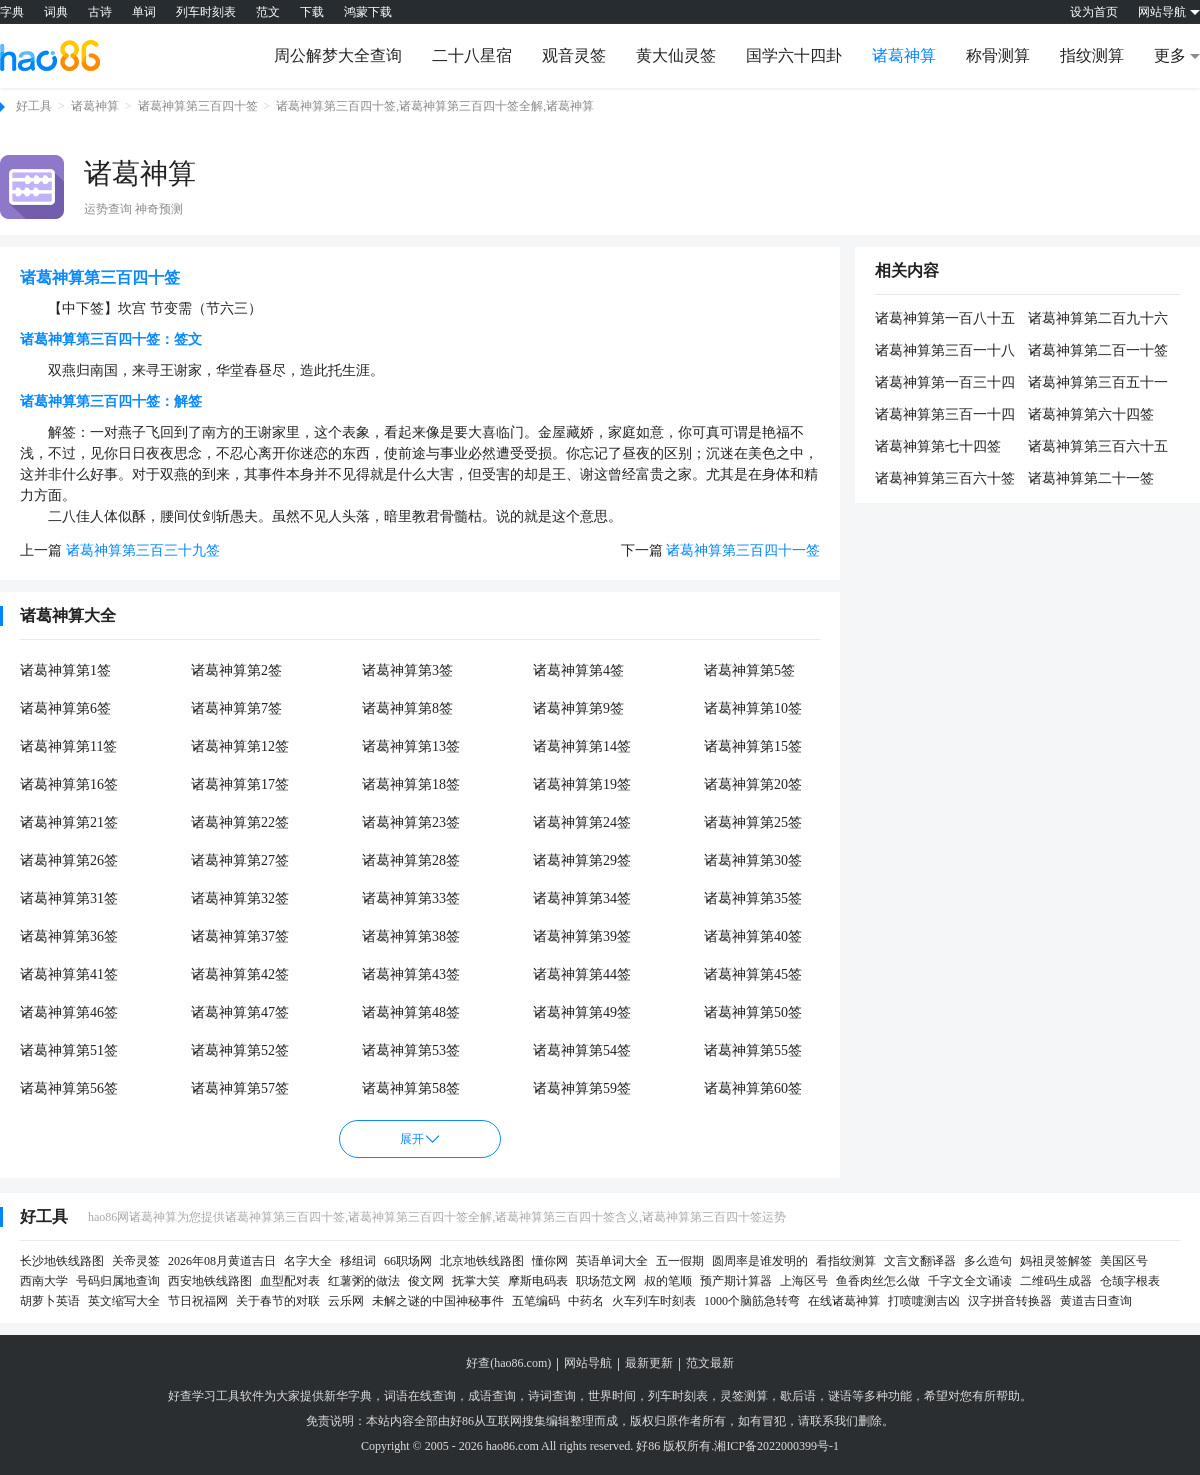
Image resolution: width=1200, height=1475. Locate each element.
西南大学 (44, 1281)
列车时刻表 (206, 12)
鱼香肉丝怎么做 (878, 1281)
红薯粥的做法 (364, 1281)
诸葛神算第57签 (240, 1088)
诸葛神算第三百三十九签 (143, 550)
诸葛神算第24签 (582, 822)
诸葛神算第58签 (411, 1088)
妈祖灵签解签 (1056, 1261)
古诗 (100, 12)
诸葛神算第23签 (411, 822)
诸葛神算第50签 (753, 1012)
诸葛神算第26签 (69, 860)
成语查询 (492, 1396)
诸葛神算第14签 (582, 746)
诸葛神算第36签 (69, 936)
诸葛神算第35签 (753, 898)
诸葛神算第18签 (411, 784)
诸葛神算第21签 (69, 822)
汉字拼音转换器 (1010, 1301)
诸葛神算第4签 (578, 670)
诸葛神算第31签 (69, 898)
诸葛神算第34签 (582, 898)
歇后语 (798, 1396)
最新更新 (649, 1363)
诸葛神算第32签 (240, 898)
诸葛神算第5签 (749, 670)
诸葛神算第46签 (69, 1012)
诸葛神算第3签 (407, 670)
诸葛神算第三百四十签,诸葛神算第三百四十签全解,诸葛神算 (435, 106)
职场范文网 (606, 1281)
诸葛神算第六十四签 (1091, 414)
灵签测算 (744, 1396)
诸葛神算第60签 (753, 1088)
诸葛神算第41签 (69, 974)
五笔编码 (536, 1301)
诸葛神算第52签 (240, 1050)
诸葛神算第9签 (578, 708)
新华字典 (348, 1396)
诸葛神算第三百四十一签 (743, 550)
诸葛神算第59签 (582, 1088)
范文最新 (710, 1363)
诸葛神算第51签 (69, 1050)
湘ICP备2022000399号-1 (776, 1446)
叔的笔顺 (668, 1281)
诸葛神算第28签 (411, 860)
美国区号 (1124, 1261)
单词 (144, 12)
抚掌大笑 (476, 1281)
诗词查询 (552, 1396)
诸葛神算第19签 (582, 784)
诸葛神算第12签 (240, 746)
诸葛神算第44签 (582, 974)
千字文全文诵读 (970, 1281)
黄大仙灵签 (676, 55)
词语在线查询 (420, 1396)
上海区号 (804, 1281)
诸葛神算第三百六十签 (945, 478)
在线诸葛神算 (844, 1301)
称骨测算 (998, 55)
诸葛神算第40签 (753, 936)
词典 (56, 12)
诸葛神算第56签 (69, 1088)
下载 (312, 12)
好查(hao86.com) (508, 1363)
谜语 (840, 1396)
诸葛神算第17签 (240, 784)
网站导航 (588, 1363)
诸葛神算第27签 (240, 860)
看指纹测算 (846, 1261)
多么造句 (988, 1261)
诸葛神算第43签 (411, 974)
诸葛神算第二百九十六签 (1098, 320)
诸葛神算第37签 (240, 936)
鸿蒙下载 (368, 12)
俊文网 (426, 1281)
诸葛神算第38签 (411, 936)
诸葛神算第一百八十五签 (945, 320)
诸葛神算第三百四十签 (198, 106)
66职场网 (408, 1261)
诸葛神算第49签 (582, 1012)
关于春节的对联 (278, 1301)
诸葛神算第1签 (65, 670)
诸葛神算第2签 (236, 670)
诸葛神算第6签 (65, 708)
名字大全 (308, 1261)
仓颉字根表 (1130, 1281)
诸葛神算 (904, 55)
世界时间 (612, 1396)
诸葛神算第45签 (753, 974)
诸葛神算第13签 (411, 746)
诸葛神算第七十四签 (938, 446)
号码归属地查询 (118, 1281)
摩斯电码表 (538, 1281)
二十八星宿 (472, 55)
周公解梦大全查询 (338, 55)
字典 (12, 12)
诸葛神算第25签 (753, 822)
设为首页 (1094, 12)
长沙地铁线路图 (62, 1261)
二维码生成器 (1056, 1281)
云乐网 (346, 1301)
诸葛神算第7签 (236, 708)
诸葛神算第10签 (753, 708)
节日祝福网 (198, 1301)
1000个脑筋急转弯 (752, 1301)
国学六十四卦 (794, 55)
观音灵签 (574, 55)
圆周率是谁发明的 (760, 1261)
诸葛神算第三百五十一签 (1098, 384)
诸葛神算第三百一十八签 (945, 352)
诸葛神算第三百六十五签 (1098, 448)
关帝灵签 (136, 1261)
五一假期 (680, 1261)
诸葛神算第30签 (753, 860)
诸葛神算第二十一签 (1091, 478)
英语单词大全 (612, 1261)
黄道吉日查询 (1096, 1301)
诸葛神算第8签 (407, 708)
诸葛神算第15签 (753, 746)
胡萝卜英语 (50, 1301)
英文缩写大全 (124, 1301)
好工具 (34, 106)
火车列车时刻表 (654, 1301)
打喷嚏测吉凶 (924, 1301)
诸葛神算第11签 (68, 746)
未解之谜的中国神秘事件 (438, 1301)
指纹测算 (1092, 55)
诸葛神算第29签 (582, 860)
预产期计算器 (736, 1281)
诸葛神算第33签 (411, 898)
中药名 (586, 1301)
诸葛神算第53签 (411, 1050)
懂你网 (550, 1261)
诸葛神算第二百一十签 (1098, 350)
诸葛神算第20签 (753, 784)
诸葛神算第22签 (240, 822)
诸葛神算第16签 (69, 784)
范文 (268, 12)
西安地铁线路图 (210, 1281)
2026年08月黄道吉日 (222, 1261)
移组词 (358, 1261)
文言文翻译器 (920, 1261)
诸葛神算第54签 (582, 1050)
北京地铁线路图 (482, 1261)
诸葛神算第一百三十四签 (945, 384)
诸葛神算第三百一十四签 (945, 416)
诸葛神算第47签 (240, 1012)
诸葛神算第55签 (753, 1050)
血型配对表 (290, 1281)
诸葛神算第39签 (582, 936)
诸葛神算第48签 (411, 1012)
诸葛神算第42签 (240, 974)
